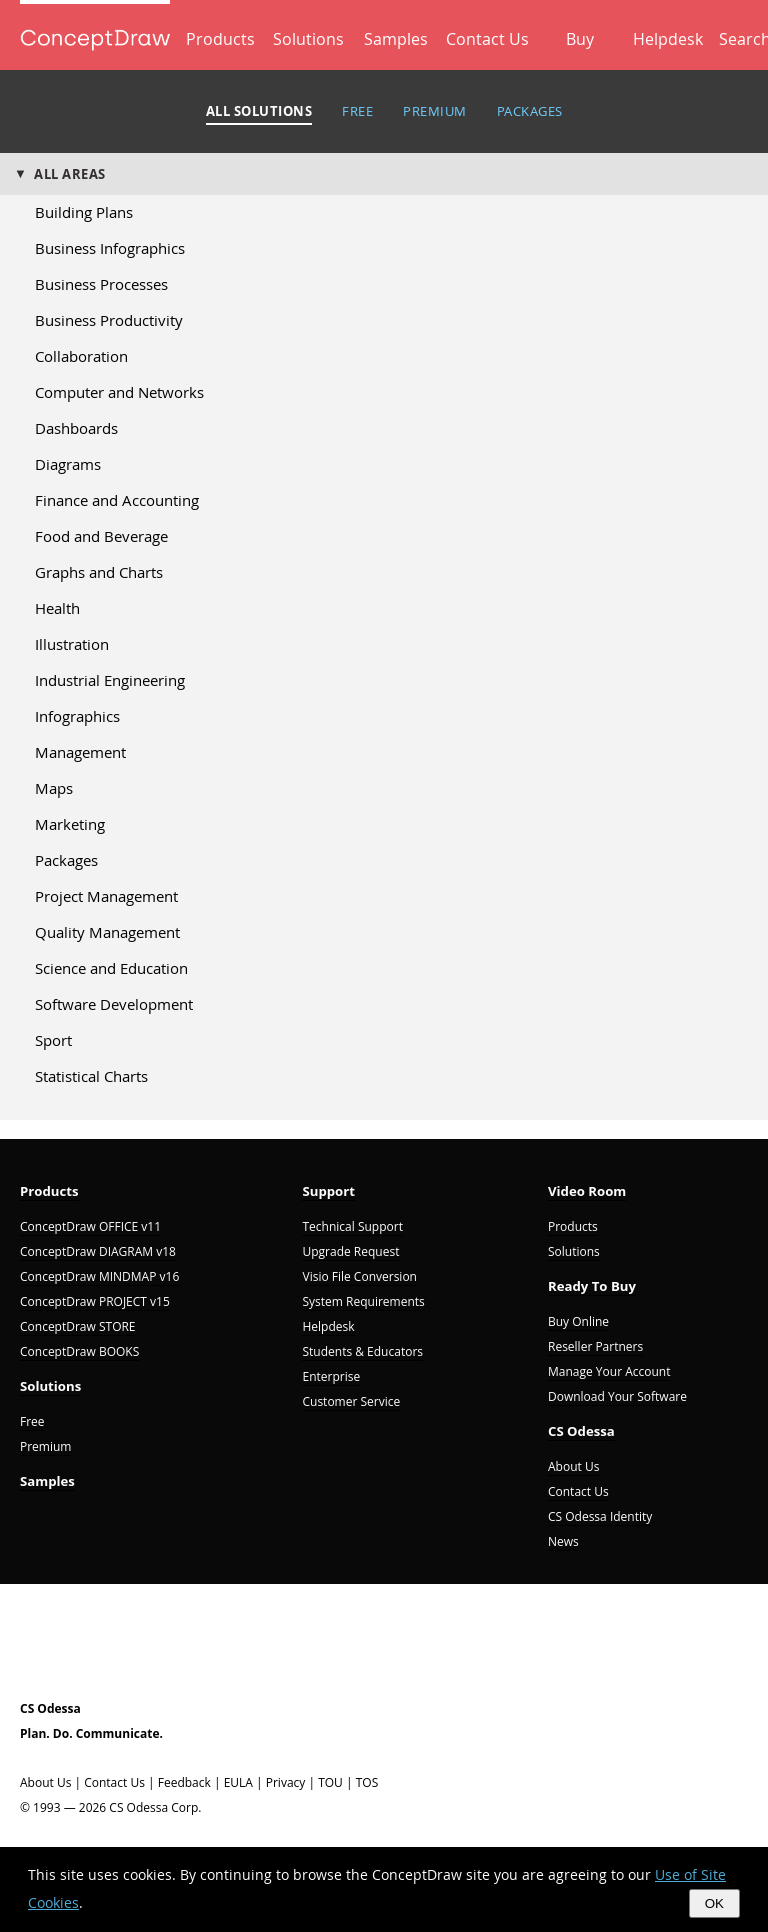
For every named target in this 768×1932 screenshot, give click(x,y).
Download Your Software (617, 1396)
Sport (53, 1040)
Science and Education (111, 968)
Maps (54, 788)
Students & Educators (362, 1351)
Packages (66, 860)
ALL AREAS (70, 174)
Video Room (587, 1191)
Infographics (77, 716)
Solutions (308, 39)
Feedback (184, 1782)
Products (220, 39)
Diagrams (68, 464)
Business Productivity (109, 320)
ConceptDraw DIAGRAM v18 (98, 1251)
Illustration (72, 644)
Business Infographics (110, 248)
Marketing (70, 824)
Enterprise (331, 1376)
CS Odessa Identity (600, 1516)
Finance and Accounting (117, 500)
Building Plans (84, 212)
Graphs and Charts (99, 572)
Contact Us (487, 39)
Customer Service (351, 1401)
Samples (396, 39)
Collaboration (81, 356)
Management (80, 752)
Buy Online (578, 1321)
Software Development (114, 1004)
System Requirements (363, 1301)
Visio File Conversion (359, 1276)
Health (57, 608)
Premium (45, 1446)
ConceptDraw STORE (78, 1326)
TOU (330, 1782)
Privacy (286, 1782)
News (563, 1541)
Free (32, 1421)
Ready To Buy (592, 1286)
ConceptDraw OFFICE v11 (90, 1226)
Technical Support (352, 1226)
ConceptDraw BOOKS (79, 1351)
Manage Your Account (609, 1371)
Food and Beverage (101, 536)
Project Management (106, 896)
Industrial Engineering (110, 680)
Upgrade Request (350, 1251)
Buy (580, 39)
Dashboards (76, 428)
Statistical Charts (91, 1076)
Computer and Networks (119, 392)
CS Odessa (581, 1431)
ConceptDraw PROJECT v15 (95, 1301)
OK (714, 1903)
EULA (238, 1782)
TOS (367, 1782)
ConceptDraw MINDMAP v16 (99, 1276)
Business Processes (101, 284)
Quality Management (107, 932)
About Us (573, 1466)
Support (328, 1191)
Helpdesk (668, 39)
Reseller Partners (595, 1346)
